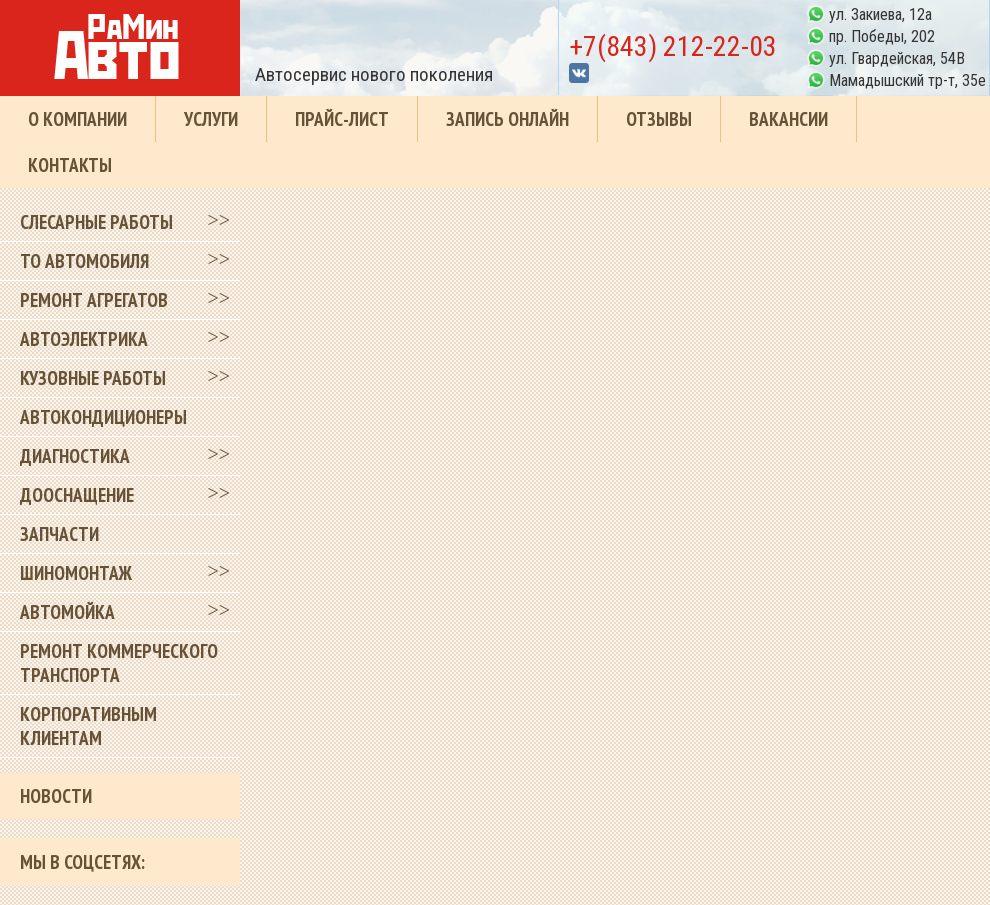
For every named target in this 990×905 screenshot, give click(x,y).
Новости (56, 796)
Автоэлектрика (84, 339)
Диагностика (75, 456)
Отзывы (659, 119)
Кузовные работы (93, 378)
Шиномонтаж (76, 573)
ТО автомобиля (84, 261)
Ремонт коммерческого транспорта (119, 663)
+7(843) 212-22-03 (673, 46)
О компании (77, 119)
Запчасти (59, 534)
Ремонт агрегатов (94, 300)
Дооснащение (77, 495)
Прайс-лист (342, 119)
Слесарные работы (96, 222)
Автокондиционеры (103, 417)
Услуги (211, 119)
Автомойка (67, 612)
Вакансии (788, 119)
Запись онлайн (507, 119)
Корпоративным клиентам (88, 726)
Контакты (70, 165)
